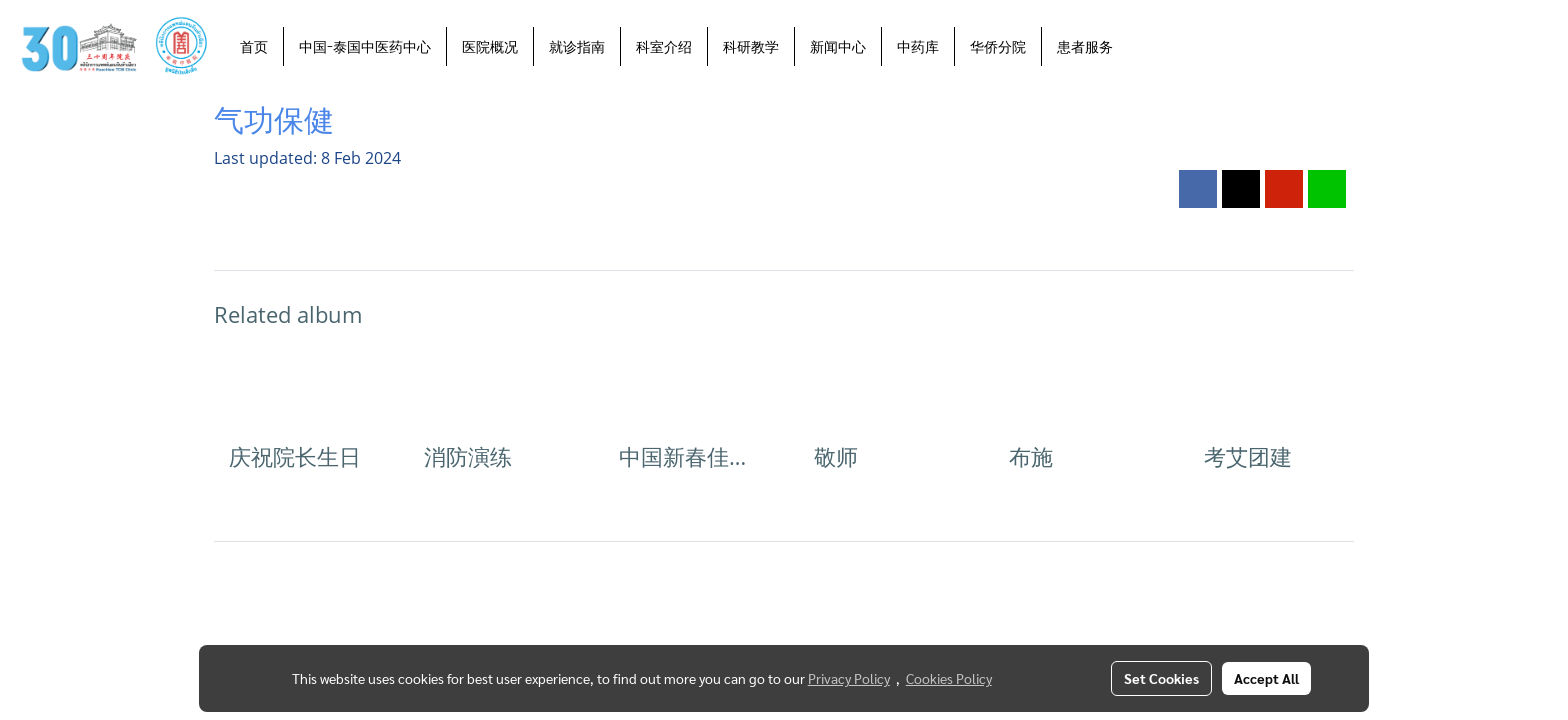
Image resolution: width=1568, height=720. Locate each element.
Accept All (1266, 678)
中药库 (918, 46)
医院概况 (490, 46)
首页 (254, 46)
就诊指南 (577, 46)
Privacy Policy (849, 678)
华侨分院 (998, 46)
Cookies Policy (949, 678)
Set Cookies (1161, 678)
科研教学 (751, 46)
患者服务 (1085, 46)
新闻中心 (838, 46)
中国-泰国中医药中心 (365, 46)
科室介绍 (664, 46)
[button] (1146, 46)
